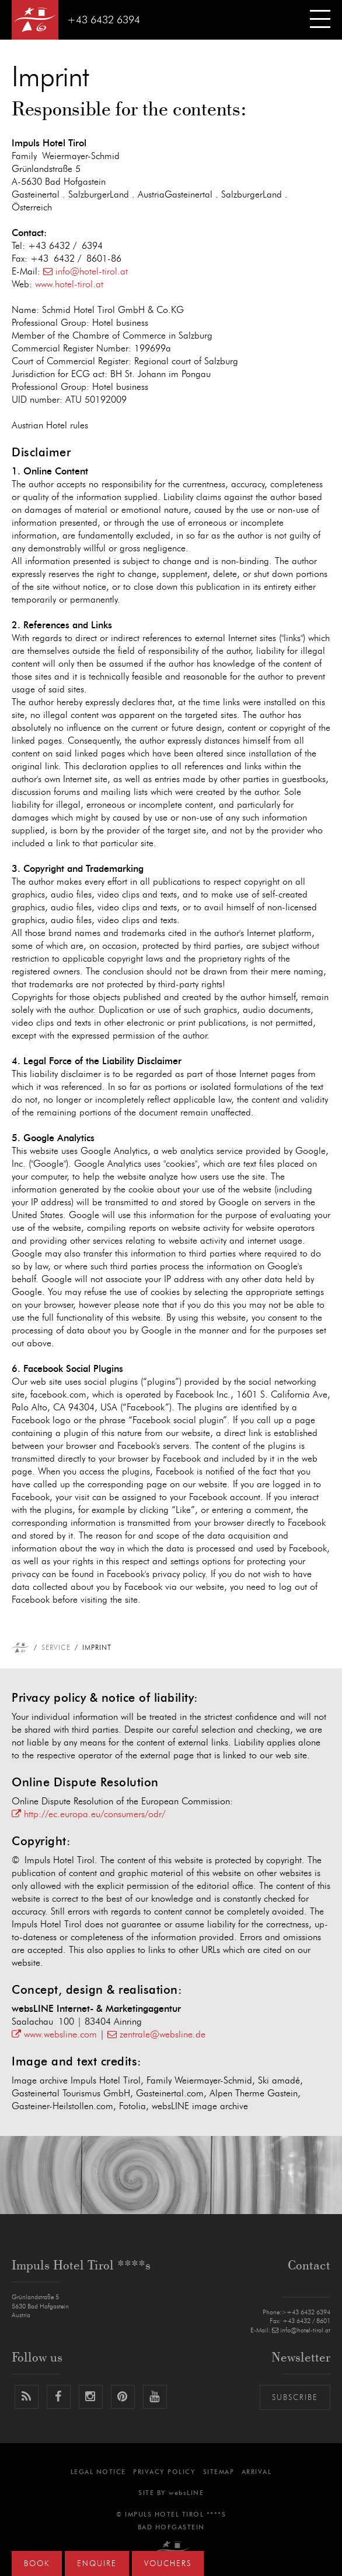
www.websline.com (54, 2034)
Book (37, 2564)
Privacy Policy (164, 2472)
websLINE (186, 2493)
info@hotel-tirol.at (85, 271)
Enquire (97, 2564)
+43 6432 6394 (103, 20)
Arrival (257, 2472)
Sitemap (219, 2472)
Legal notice (98, 2472)
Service (56, 1647)
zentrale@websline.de (156, 2034)
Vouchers (167, 2564)
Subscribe (295, 2398)
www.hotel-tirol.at (69, 284)
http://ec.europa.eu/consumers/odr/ (88, 1814)
